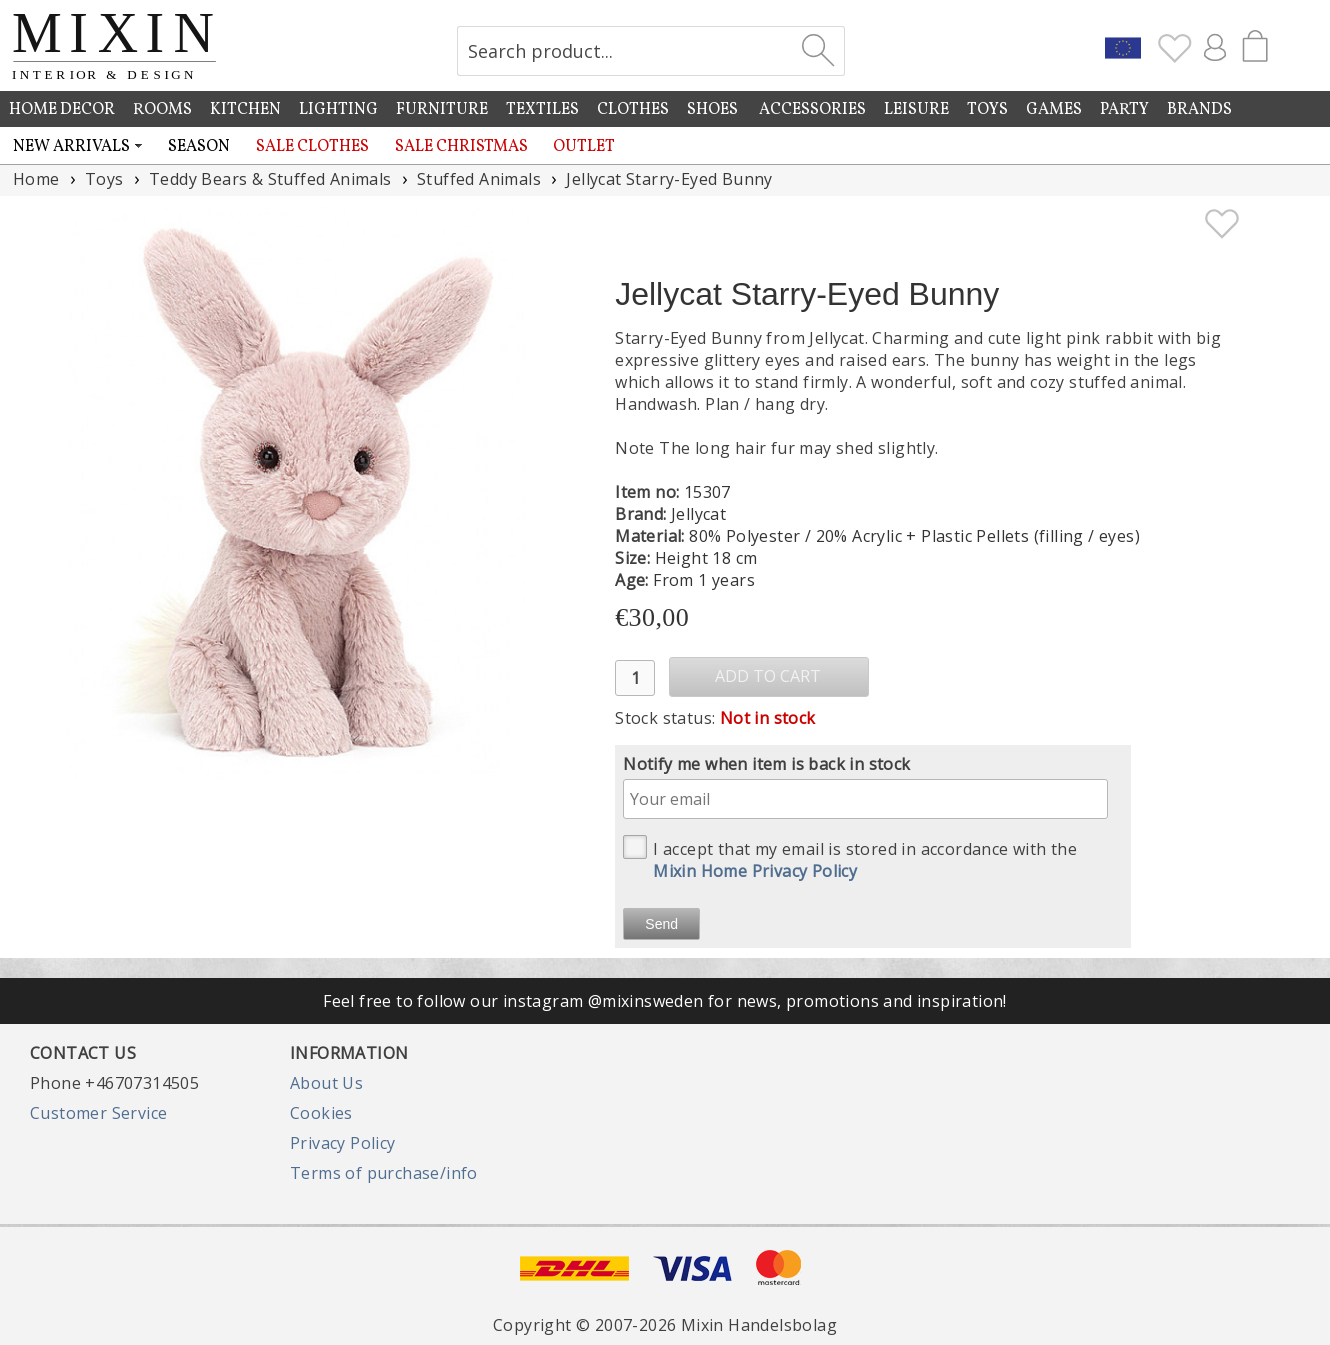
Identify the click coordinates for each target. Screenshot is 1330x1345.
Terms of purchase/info (384, 1173)
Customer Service (98, 1113)
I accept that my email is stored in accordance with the (850, 858)
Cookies (321, 1113)
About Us (326, 1083)
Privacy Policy (343, 1143)
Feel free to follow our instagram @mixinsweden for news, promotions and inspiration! (665, 1001)
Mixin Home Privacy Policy (755, 871)
